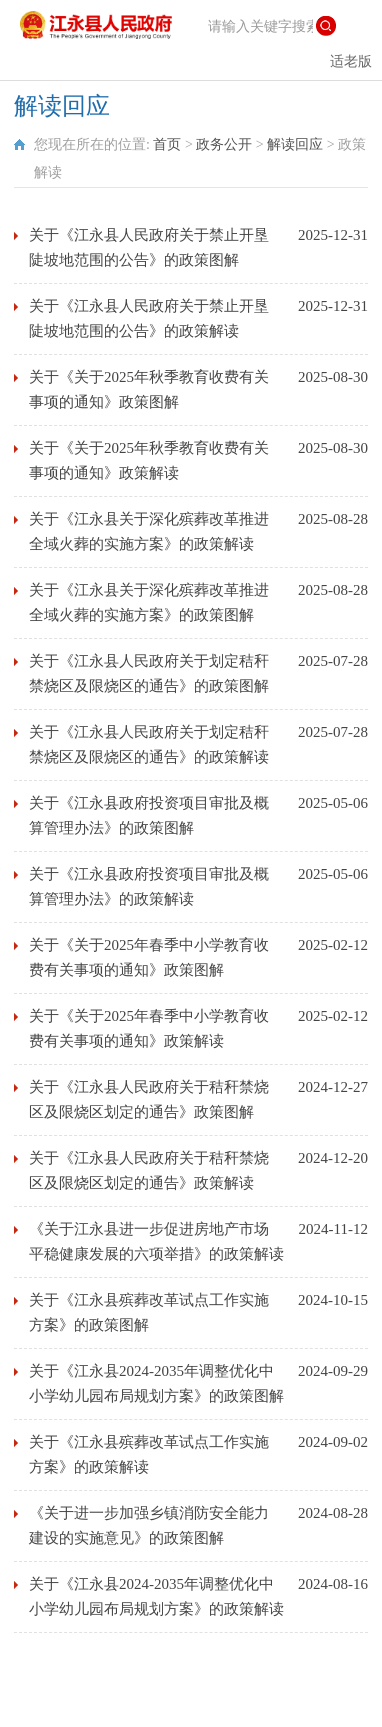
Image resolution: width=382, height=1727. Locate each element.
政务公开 (224, 144)
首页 (167, 144)
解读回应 (295, 144)
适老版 (351, 61)
